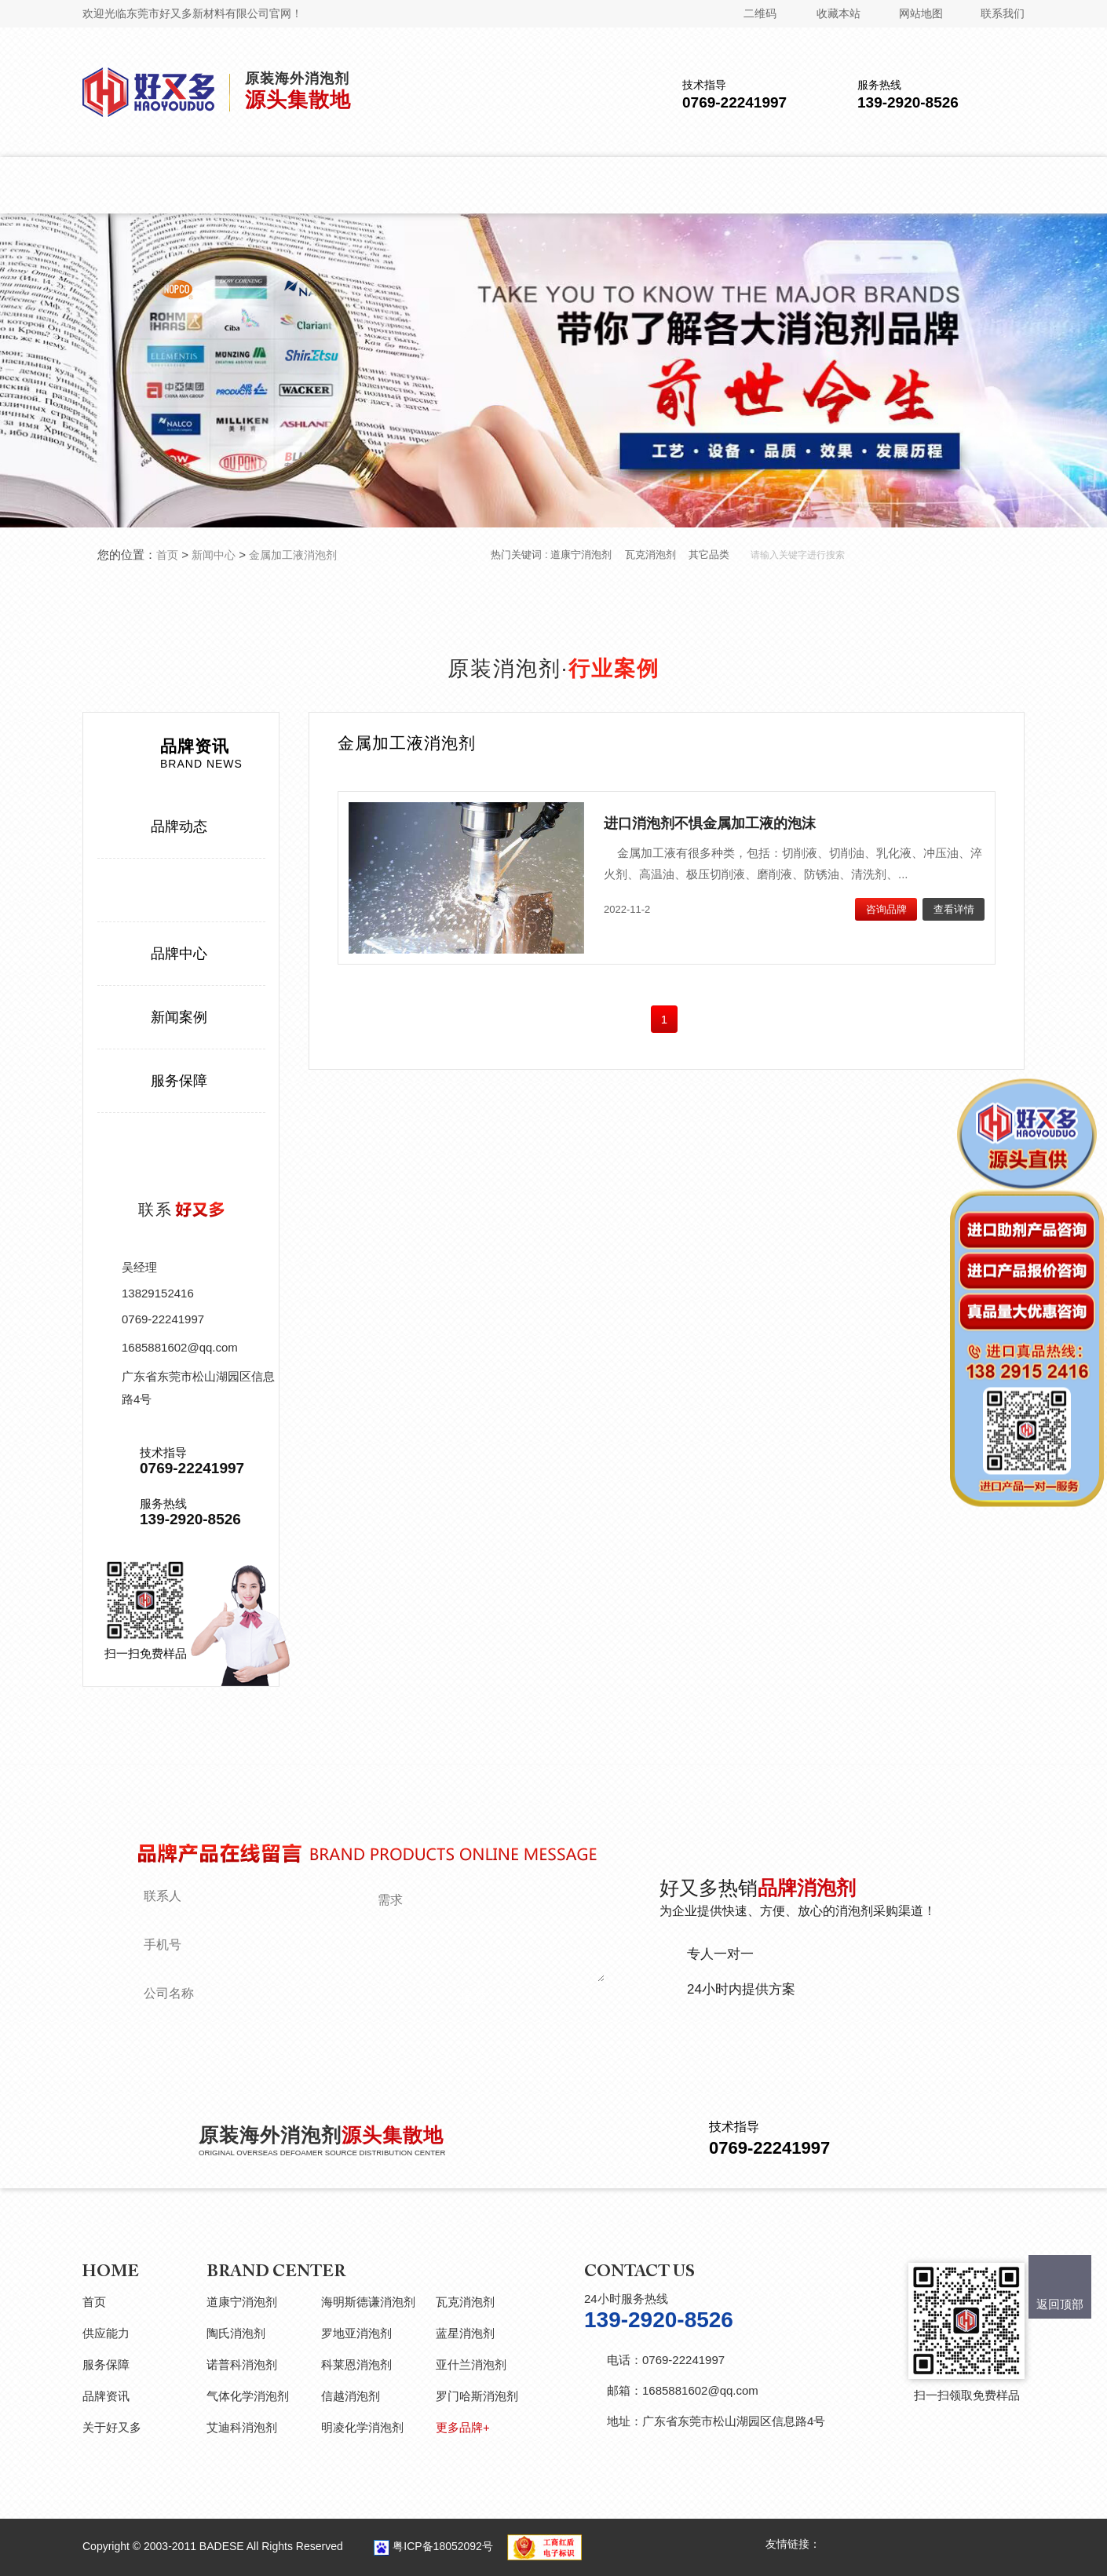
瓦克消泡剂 (650, 554)
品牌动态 (179, 826)
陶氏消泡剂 (235, 2333)
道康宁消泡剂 (581, 554)
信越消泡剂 (350, 2396)
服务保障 (179, 1081)
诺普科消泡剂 (241, 2364)
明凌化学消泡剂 (362, 2427)
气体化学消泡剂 (247, 2396)
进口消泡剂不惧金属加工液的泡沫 (710, 823)
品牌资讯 (106, 2396)
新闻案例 (179, 1017)
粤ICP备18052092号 (443, 2546)
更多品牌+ (463, 2427)
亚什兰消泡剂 (471, 2364)
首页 (167, 555)
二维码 (759, 13)
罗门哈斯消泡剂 (477, 2396)
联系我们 (1003, 13)
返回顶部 (1059, 2304)
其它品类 (709, 554)
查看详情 (953, 909)
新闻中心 (214, 555)
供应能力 (106, 2333)
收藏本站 (838, 13)
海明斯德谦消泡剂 (368, 2301)
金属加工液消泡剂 (293, 555)
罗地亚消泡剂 (356, 2333)
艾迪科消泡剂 (241, 2427)
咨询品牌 (886, 909)
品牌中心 (179, 953)
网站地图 (921, 13)
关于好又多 (111, 2427)
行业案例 (179, 890)
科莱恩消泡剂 (356, 2364)
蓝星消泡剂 (465, 2333)
